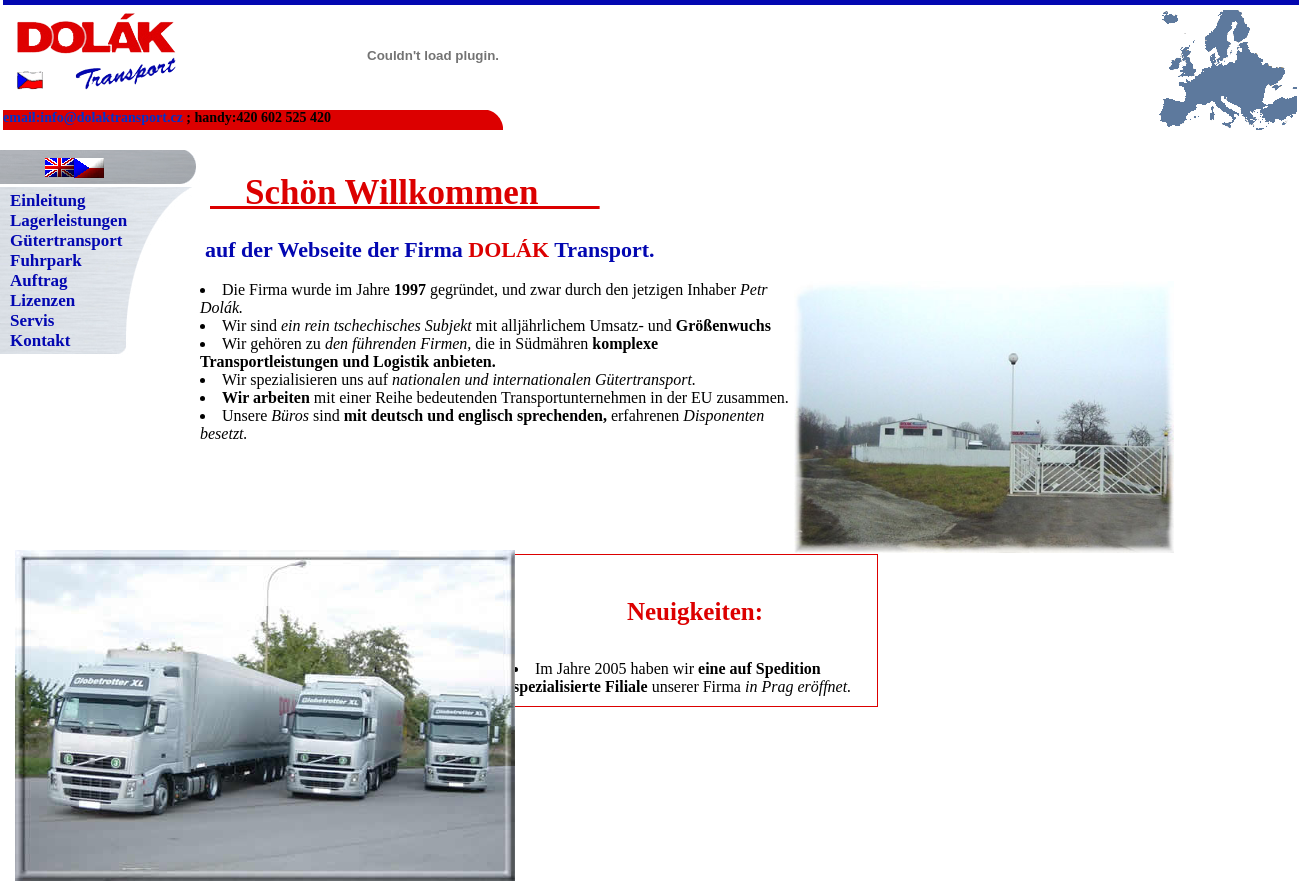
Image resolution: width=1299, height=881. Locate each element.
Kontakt (40, 340)
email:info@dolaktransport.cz (93, 117)
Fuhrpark (46, 260)
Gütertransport (66, 240)
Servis (32, 320)
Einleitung (48, 200)
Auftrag (39, 280)
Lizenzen (42, 300)
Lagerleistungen (68, 220)
